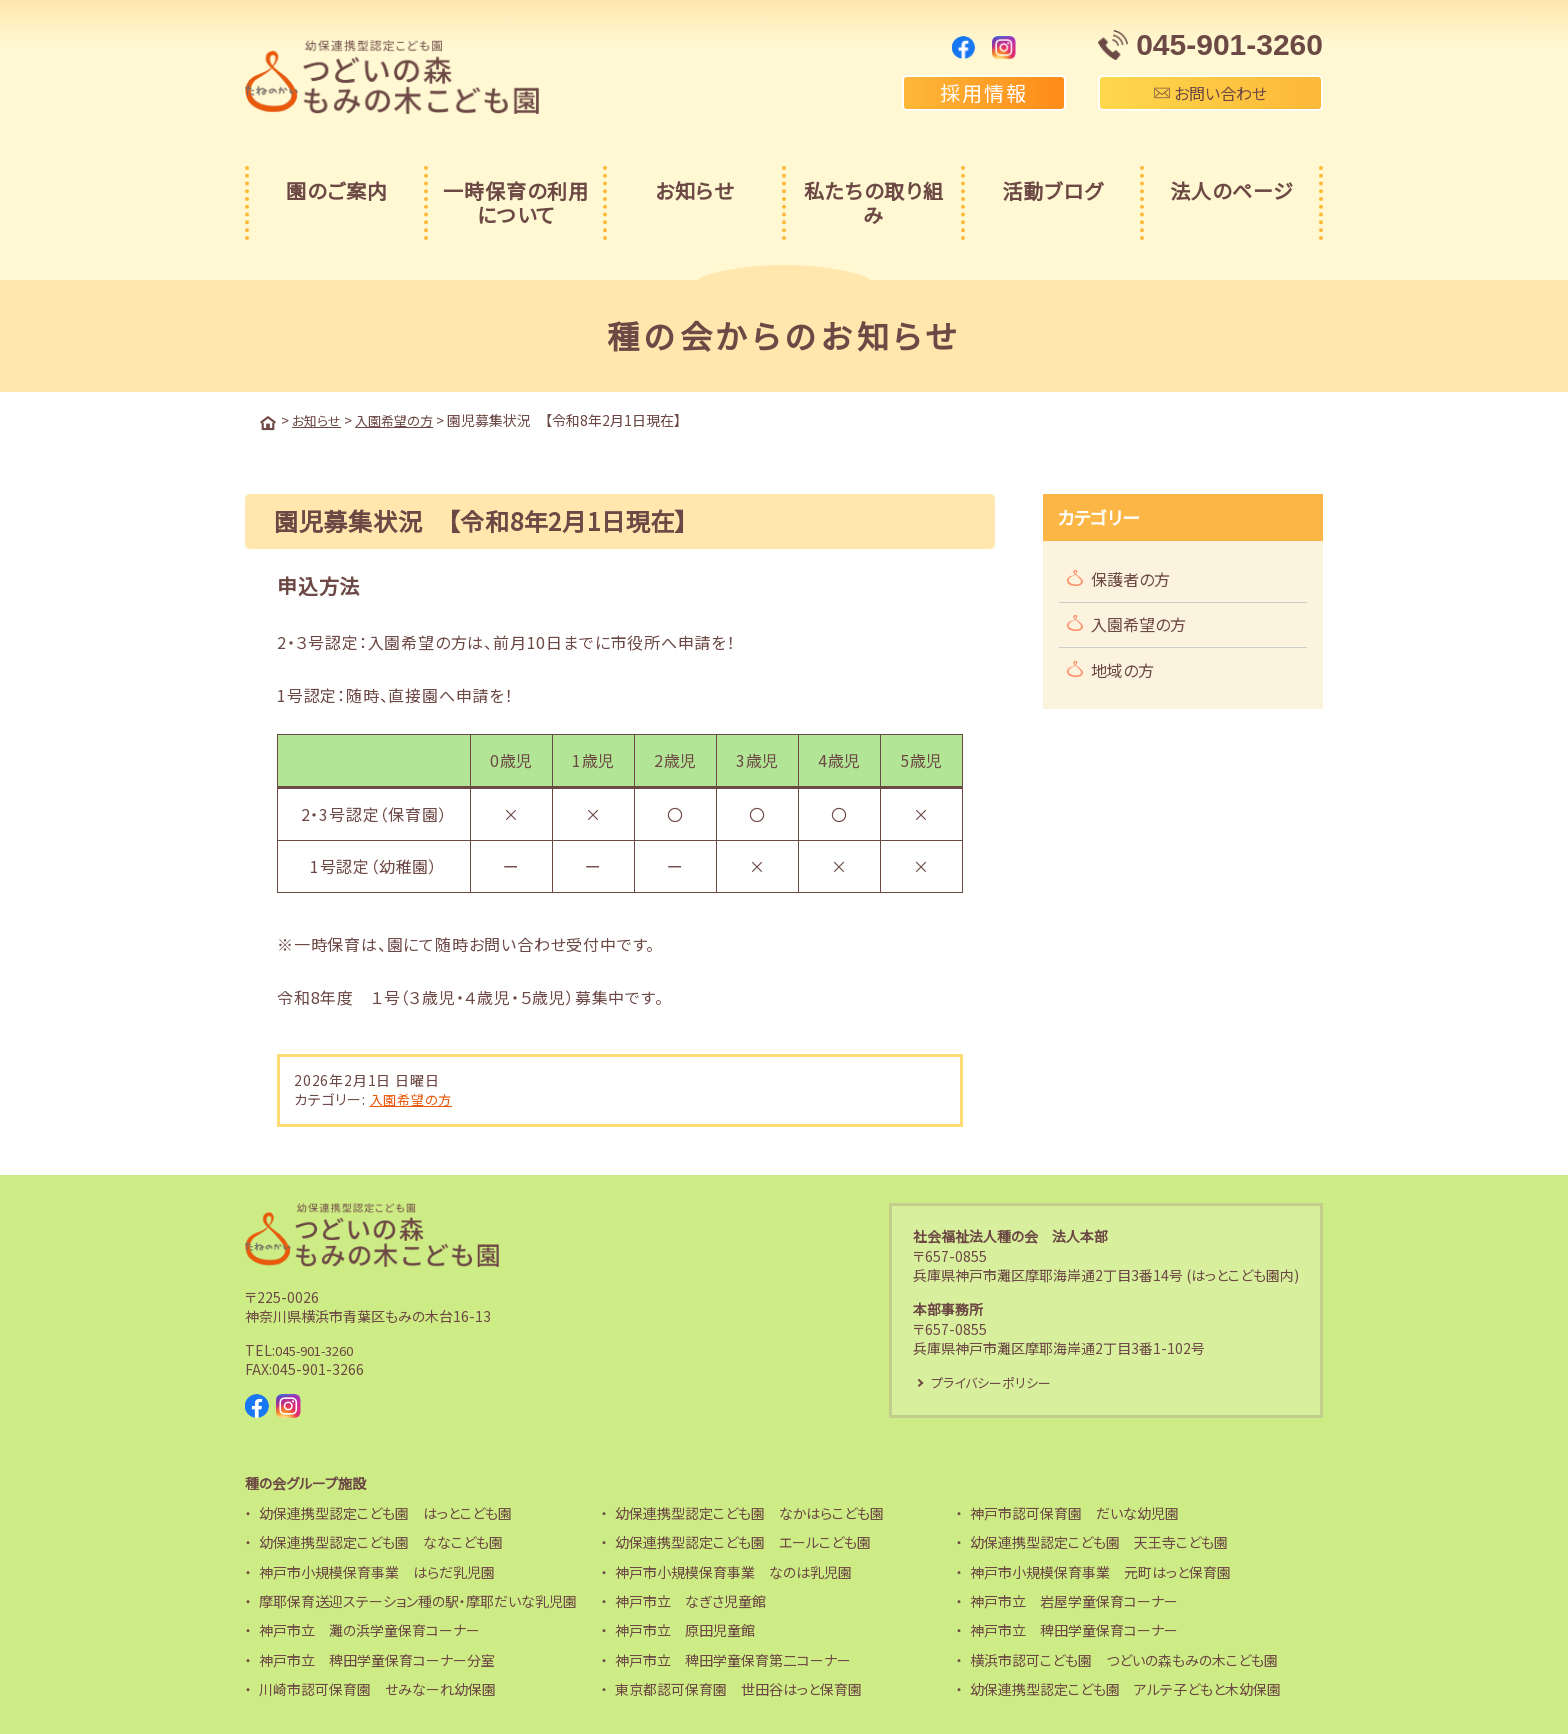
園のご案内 (337, 190)
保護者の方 (1130, 577)
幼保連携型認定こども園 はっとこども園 (385, 1511)
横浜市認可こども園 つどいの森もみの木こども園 (1124, 1658)
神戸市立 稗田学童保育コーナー (1074, 1629)
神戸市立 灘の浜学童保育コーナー (369, 1629)
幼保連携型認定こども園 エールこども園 (743, 1541)
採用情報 (984, 92)
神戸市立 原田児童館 (685, 1629)
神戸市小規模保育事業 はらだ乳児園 (377, 1570)
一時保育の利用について (516, 202)
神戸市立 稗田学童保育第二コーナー (733, 1658)
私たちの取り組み (874, 202)
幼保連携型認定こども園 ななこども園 (381, 1541)
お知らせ (694, 190)
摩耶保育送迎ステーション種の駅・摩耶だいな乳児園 (418, 1600)
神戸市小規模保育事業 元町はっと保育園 (1100, 1570)
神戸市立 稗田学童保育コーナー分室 (377, 1658)
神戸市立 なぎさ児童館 (690, 1600)
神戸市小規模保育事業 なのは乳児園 (733, 1570)
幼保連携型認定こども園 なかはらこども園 (749, 1511)
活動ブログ (1052, 190)
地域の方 (1122, 668)
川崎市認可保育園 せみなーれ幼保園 (377, 1688)
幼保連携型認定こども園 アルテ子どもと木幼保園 (1125, 1688)
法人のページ (1232, 190)
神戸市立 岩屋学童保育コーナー (1074, 1600)
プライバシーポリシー (996, 1381)
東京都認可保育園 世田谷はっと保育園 (738, 1688)
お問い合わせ (1210, 93)
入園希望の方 (414, 1097)
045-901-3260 (321, 1348)
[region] (620, 818)
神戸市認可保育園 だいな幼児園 (1074, 1511)
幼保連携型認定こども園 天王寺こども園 (1099, 1541)
